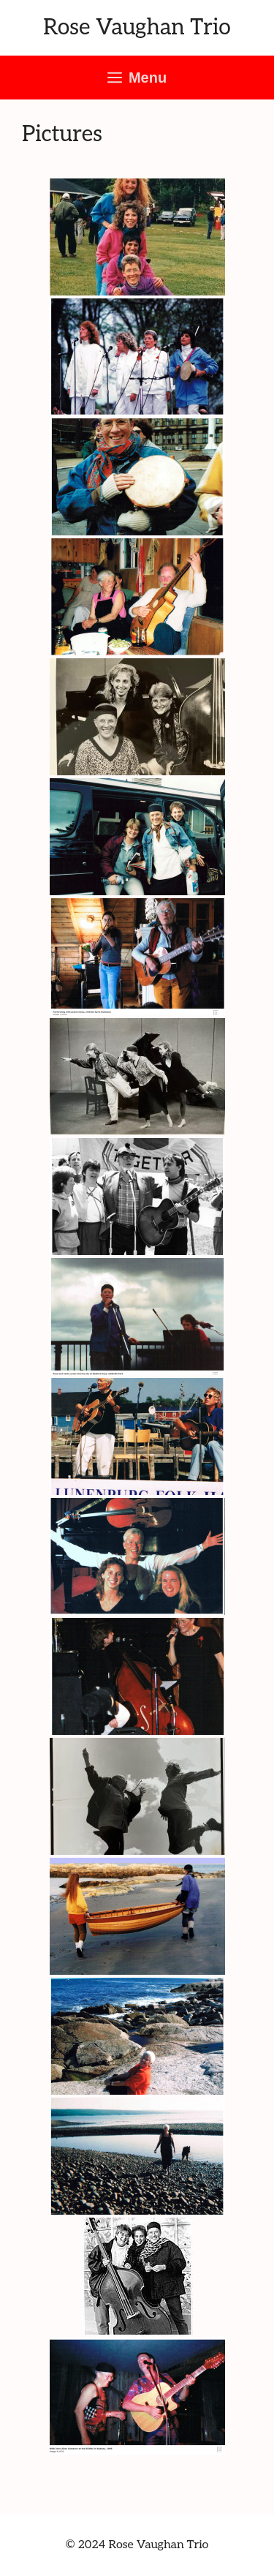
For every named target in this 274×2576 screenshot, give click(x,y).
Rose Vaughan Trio (136, 28)
